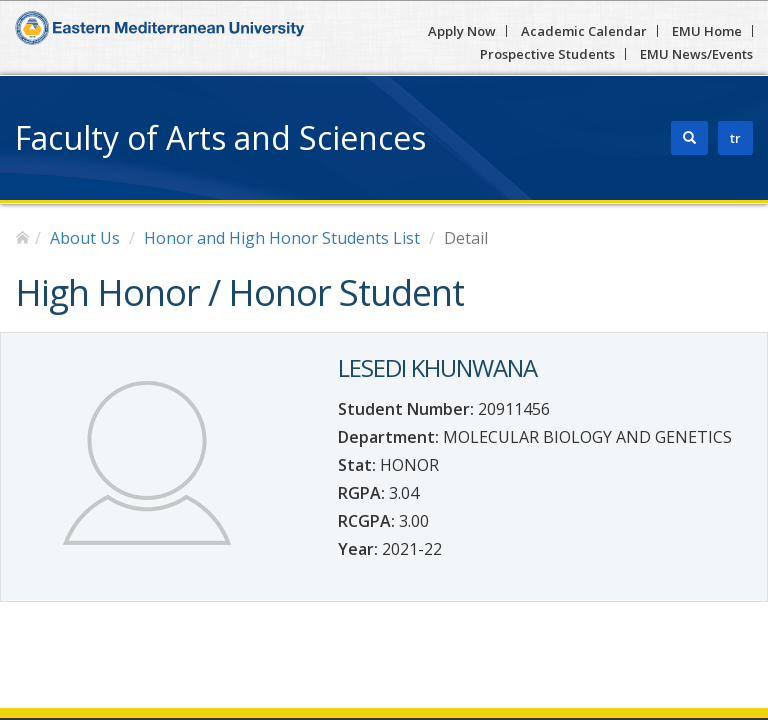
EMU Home (707, 31)
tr (735, 138)
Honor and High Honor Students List (282, 238)
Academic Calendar (584, 31)
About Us (85, 238)
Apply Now (462, 31)
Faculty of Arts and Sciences (220, 137)
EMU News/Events (696, 54)
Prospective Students (547, 54)
